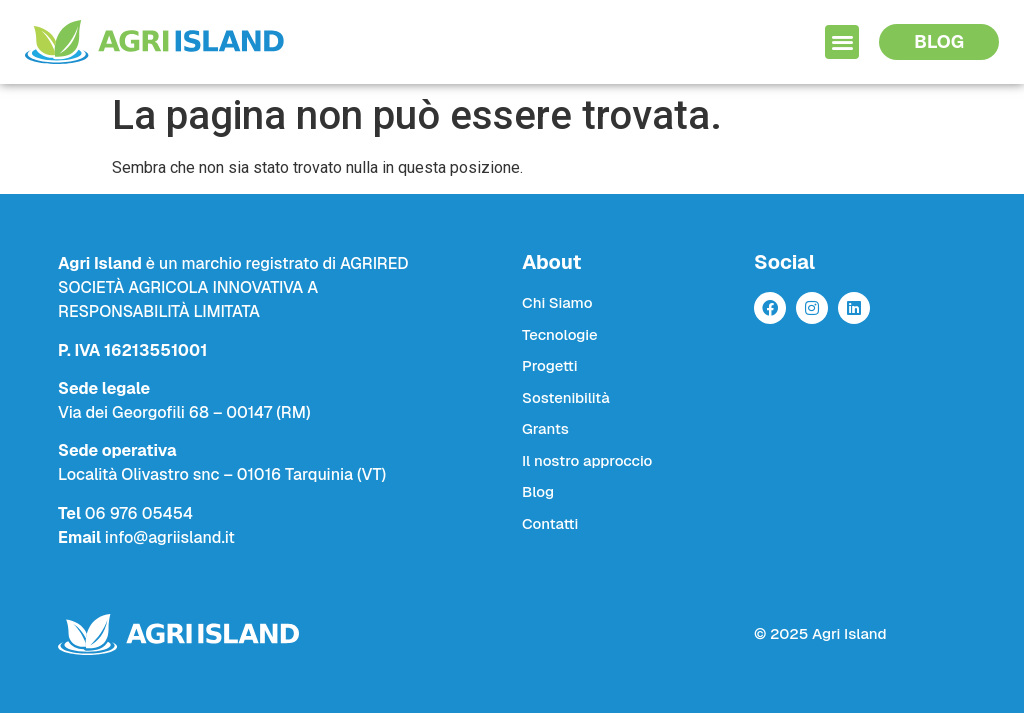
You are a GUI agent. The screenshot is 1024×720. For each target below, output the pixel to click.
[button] (842, 42)
